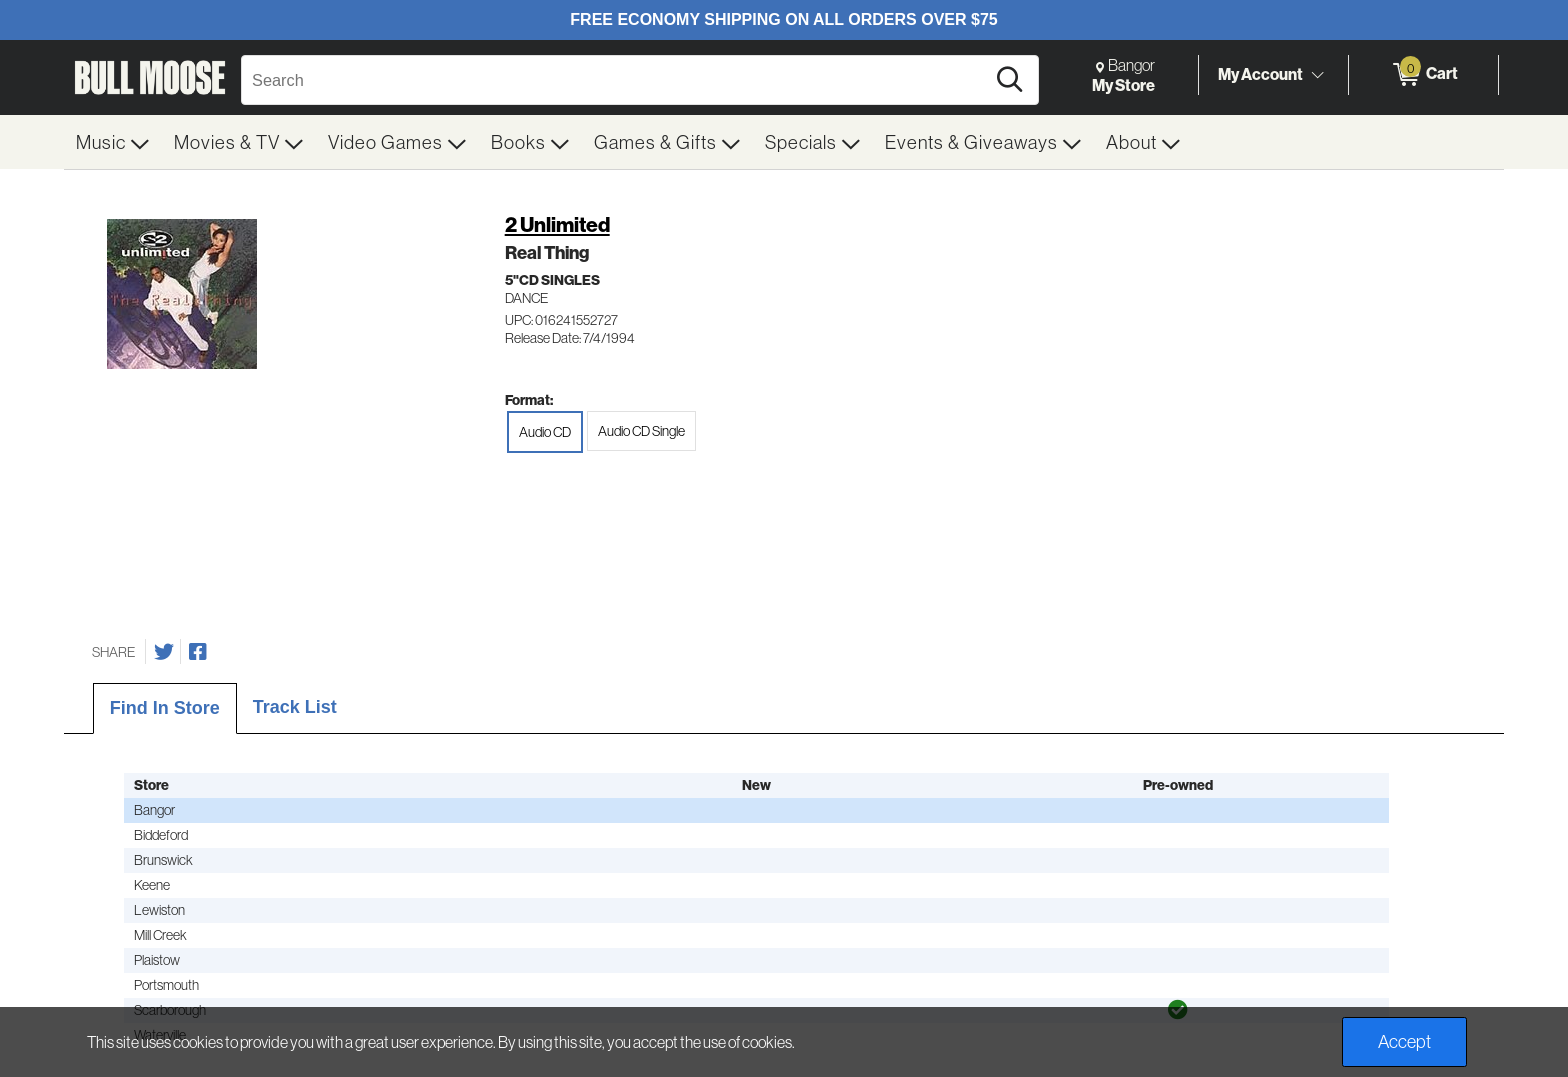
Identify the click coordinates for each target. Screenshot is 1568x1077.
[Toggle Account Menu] (1317, 75)
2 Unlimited (557, 224)
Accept (1404, 1041)
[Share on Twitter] (164, 652)
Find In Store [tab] (165, 708)
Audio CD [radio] (545, 432)
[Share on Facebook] (198, 652)
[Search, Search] (616, 80)
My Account (1260, 74)
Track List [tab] (295, 707)
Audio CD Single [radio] (641, 431)
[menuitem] (113, 142)
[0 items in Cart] (1423, 75)
